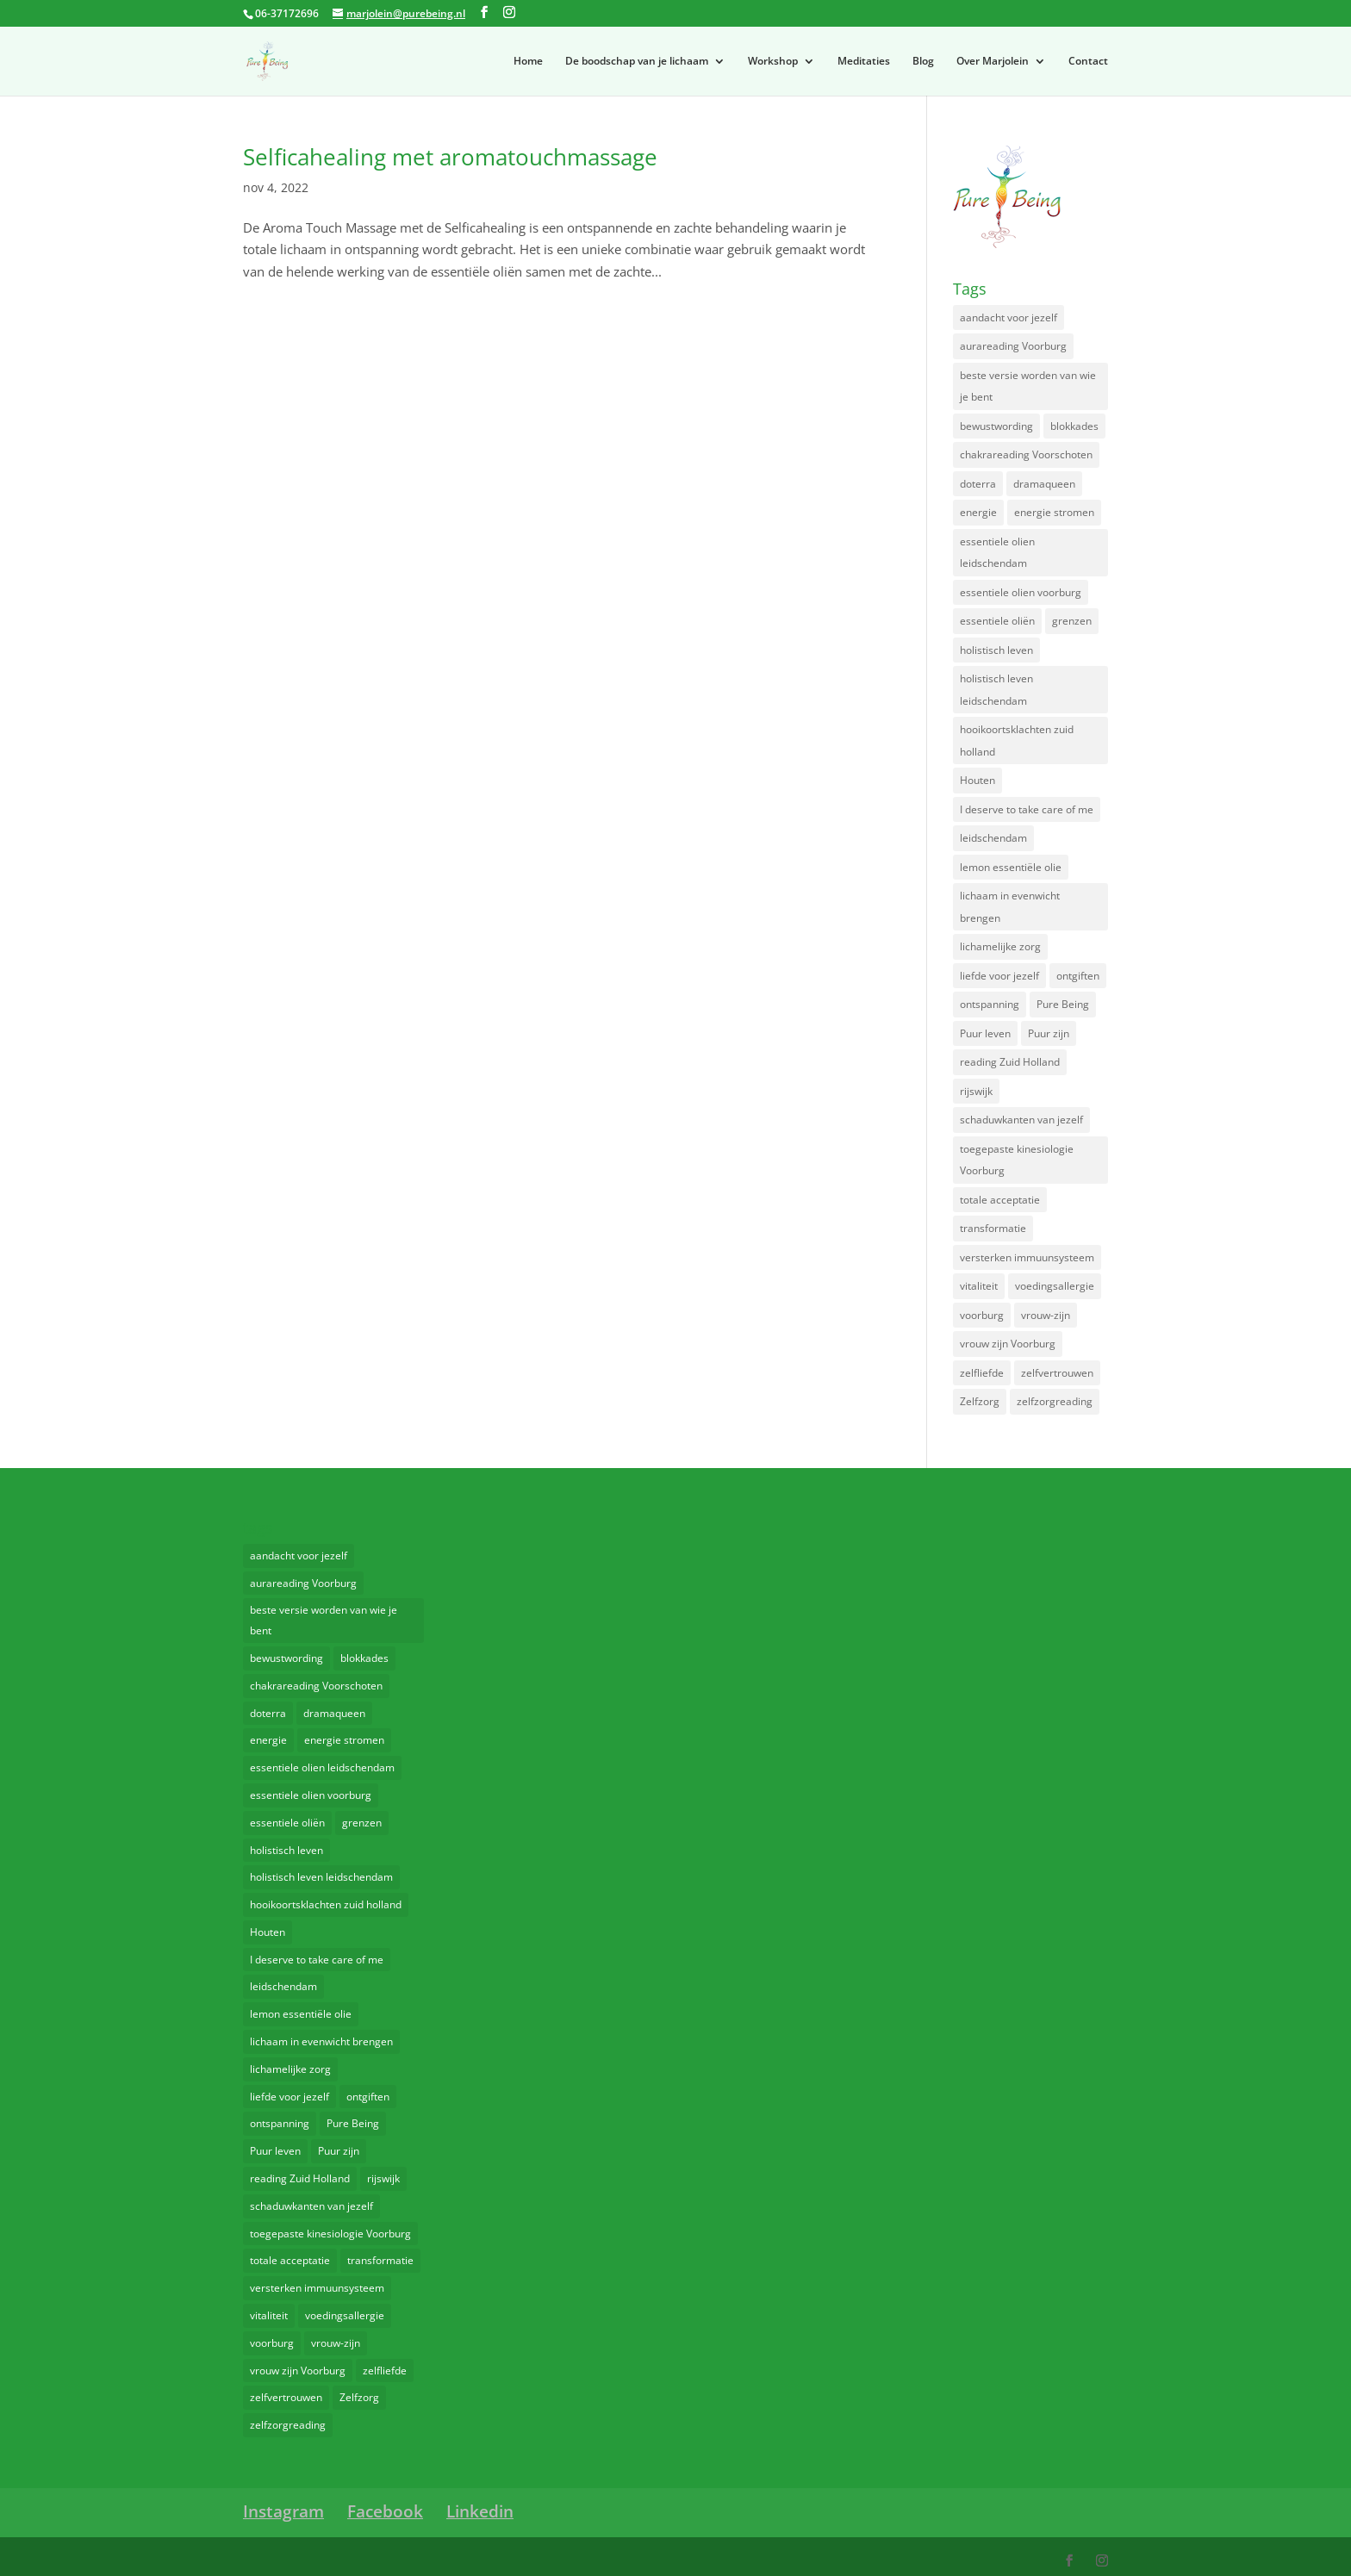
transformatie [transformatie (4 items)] (993, 1228)
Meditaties (863, 61)
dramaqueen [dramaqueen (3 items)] (1044, 483)
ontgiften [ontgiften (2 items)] (1077, 975)
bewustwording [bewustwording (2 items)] (996, 426)
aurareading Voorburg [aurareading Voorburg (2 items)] (1013, 346)
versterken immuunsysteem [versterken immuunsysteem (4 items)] (1027, 1257)
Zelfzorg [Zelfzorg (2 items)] (979, 1401)
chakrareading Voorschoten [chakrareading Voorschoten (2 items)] (1026, 454)
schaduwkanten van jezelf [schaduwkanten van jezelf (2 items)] (1021, 1119)
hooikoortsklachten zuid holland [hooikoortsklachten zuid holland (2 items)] (1017, 740)
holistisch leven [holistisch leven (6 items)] (996, 650)
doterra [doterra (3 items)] (978, 483)
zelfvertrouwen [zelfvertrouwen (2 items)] (1057, 1373)
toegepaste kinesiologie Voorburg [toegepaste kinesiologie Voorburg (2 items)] (1017, 1160)
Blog (923, 61)
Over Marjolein (992, 61)
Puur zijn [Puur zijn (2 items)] (1048, 1033)
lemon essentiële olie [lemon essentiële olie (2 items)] (1011, 867)
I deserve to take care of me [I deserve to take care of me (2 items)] (1026, 809)
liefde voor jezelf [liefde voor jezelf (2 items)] (999, 975)
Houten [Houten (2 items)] (977, 780)
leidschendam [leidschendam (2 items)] (993, 838)
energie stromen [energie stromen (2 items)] (1054, 512)
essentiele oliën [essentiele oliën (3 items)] (997, 620)
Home (528, 61)
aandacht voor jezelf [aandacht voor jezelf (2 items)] (1008, 317)
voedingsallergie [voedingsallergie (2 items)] (1054, 1286)
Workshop (773, 61)
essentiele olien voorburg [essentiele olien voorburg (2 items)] (1020, 592)
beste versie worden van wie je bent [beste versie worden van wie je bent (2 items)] (1028, 386)
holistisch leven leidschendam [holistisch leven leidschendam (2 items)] (996, 689)
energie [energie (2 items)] (978, 512)
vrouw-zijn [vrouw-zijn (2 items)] (1045, 1315)
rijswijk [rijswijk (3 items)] (976, 1091)
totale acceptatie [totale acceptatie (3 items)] (1000, 1199)
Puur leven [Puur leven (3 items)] (985, 1033)
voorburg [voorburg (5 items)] (982, 1315)
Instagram (283, 2511)
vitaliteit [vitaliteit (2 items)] (979, 1286)
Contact (1088, 61)
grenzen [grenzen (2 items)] (1072, 620)
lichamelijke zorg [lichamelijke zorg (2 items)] (1000, 946)
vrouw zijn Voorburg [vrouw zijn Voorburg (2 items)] (1007, 1343)
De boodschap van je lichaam (636, 61)
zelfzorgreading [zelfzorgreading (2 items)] (1055, 1401)
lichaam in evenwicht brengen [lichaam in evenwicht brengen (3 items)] (1010, 906)
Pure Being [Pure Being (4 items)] (1063, 1004)
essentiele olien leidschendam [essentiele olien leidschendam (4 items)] (997, 552)
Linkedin (480, 2511)
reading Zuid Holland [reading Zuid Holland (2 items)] (1010, 1062)
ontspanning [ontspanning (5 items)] (989, 1004)
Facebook (385, 2511)
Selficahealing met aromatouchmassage (450, 156)
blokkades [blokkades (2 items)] (1074, 426)
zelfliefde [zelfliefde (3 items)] (982, 1373)
